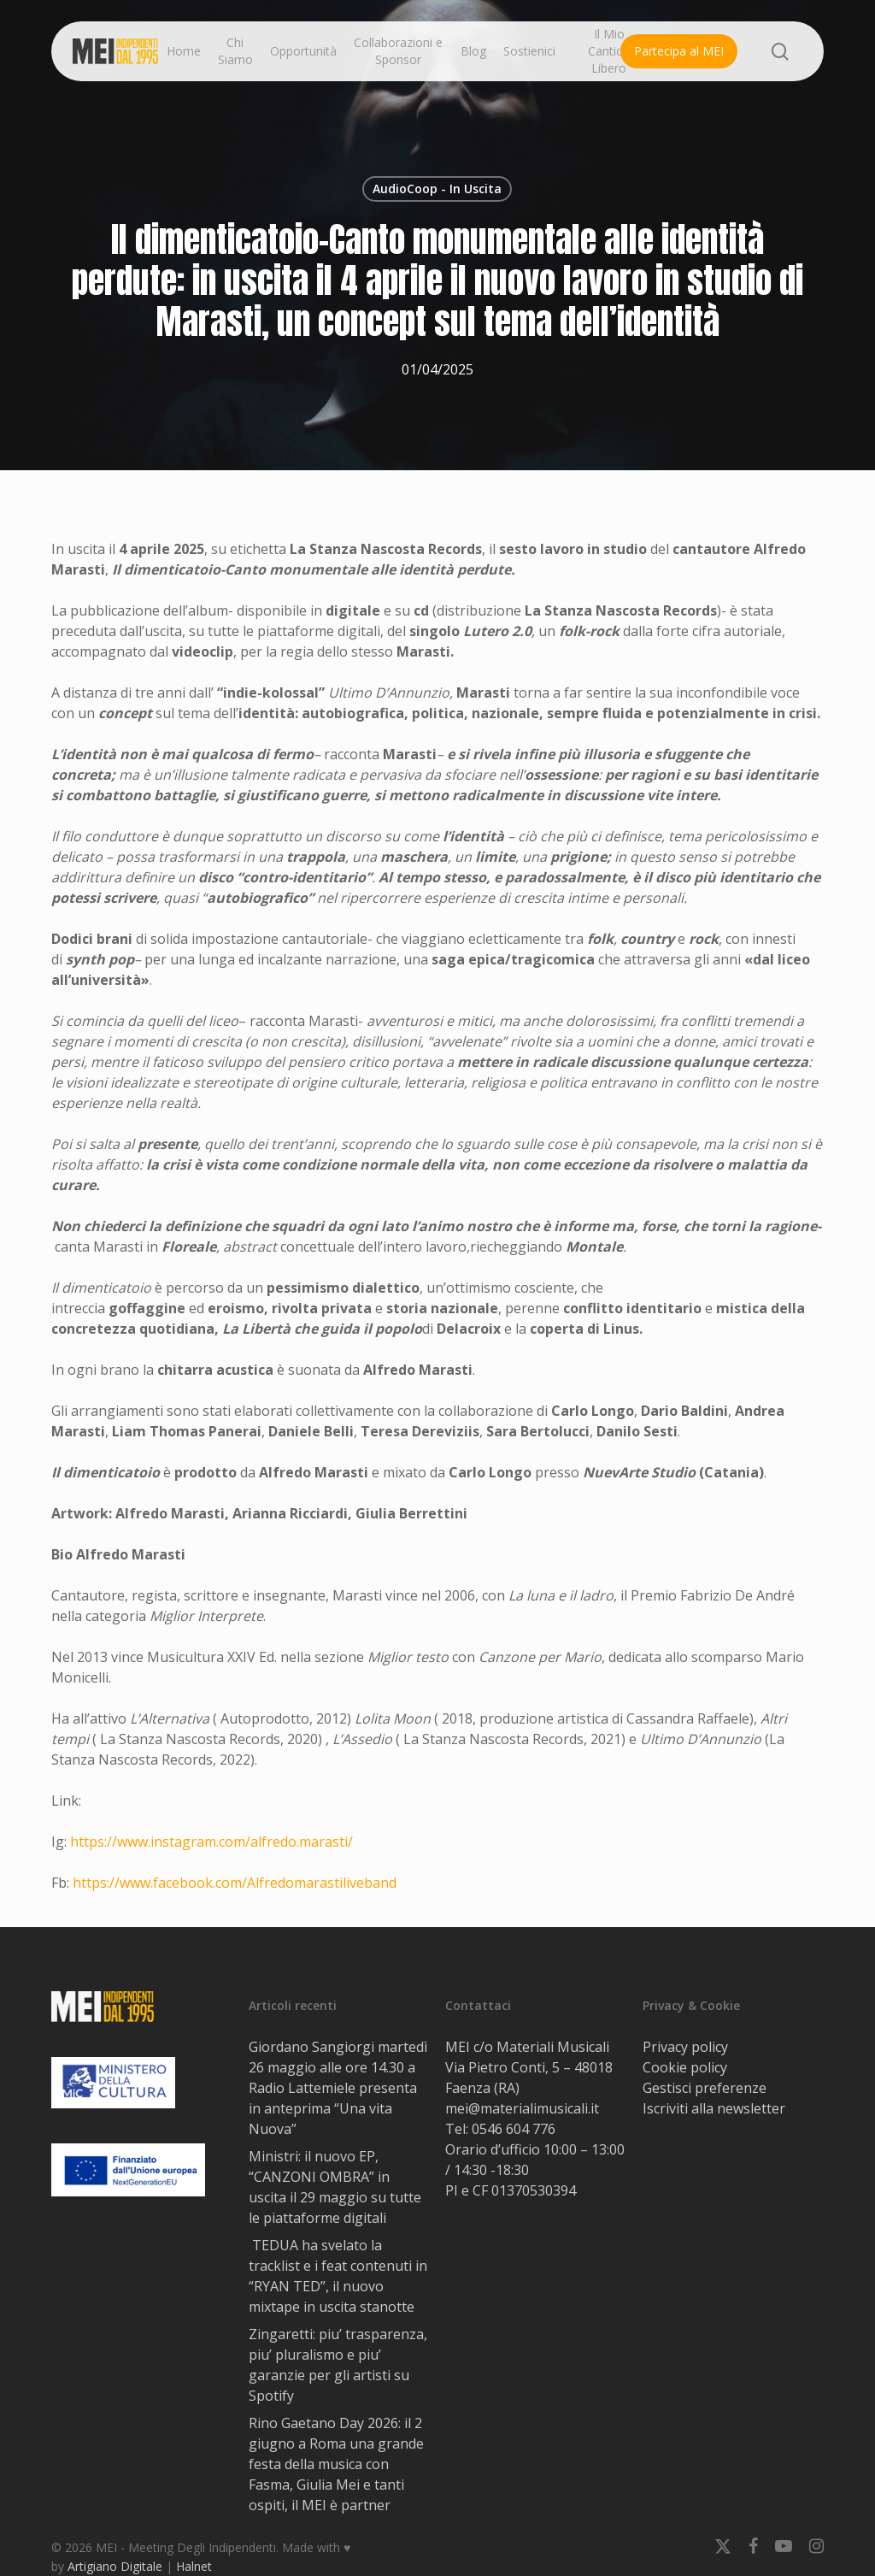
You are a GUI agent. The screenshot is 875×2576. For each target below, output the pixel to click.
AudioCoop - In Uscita (437, 188)
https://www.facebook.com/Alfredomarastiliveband (234, 1882)
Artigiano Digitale (115, 2566)
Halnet (194, 2566)
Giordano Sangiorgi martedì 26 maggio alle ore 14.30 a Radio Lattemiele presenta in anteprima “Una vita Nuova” (338, 2087)
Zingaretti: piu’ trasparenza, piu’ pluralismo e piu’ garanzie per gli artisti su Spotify (338, 2365)
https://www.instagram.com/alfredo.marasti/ (211, 1841)
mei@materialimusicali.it (522, 2108)
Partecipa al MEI (679, 51)
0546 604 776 (513, 2128)
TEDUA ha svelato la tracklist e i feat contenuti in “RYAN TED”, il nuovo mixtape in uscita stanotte (338, 2276)
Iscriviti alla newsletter (714, 2108)
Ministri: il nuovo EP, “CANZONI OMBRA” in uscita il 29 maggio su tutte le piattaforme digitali (335, 2187)
